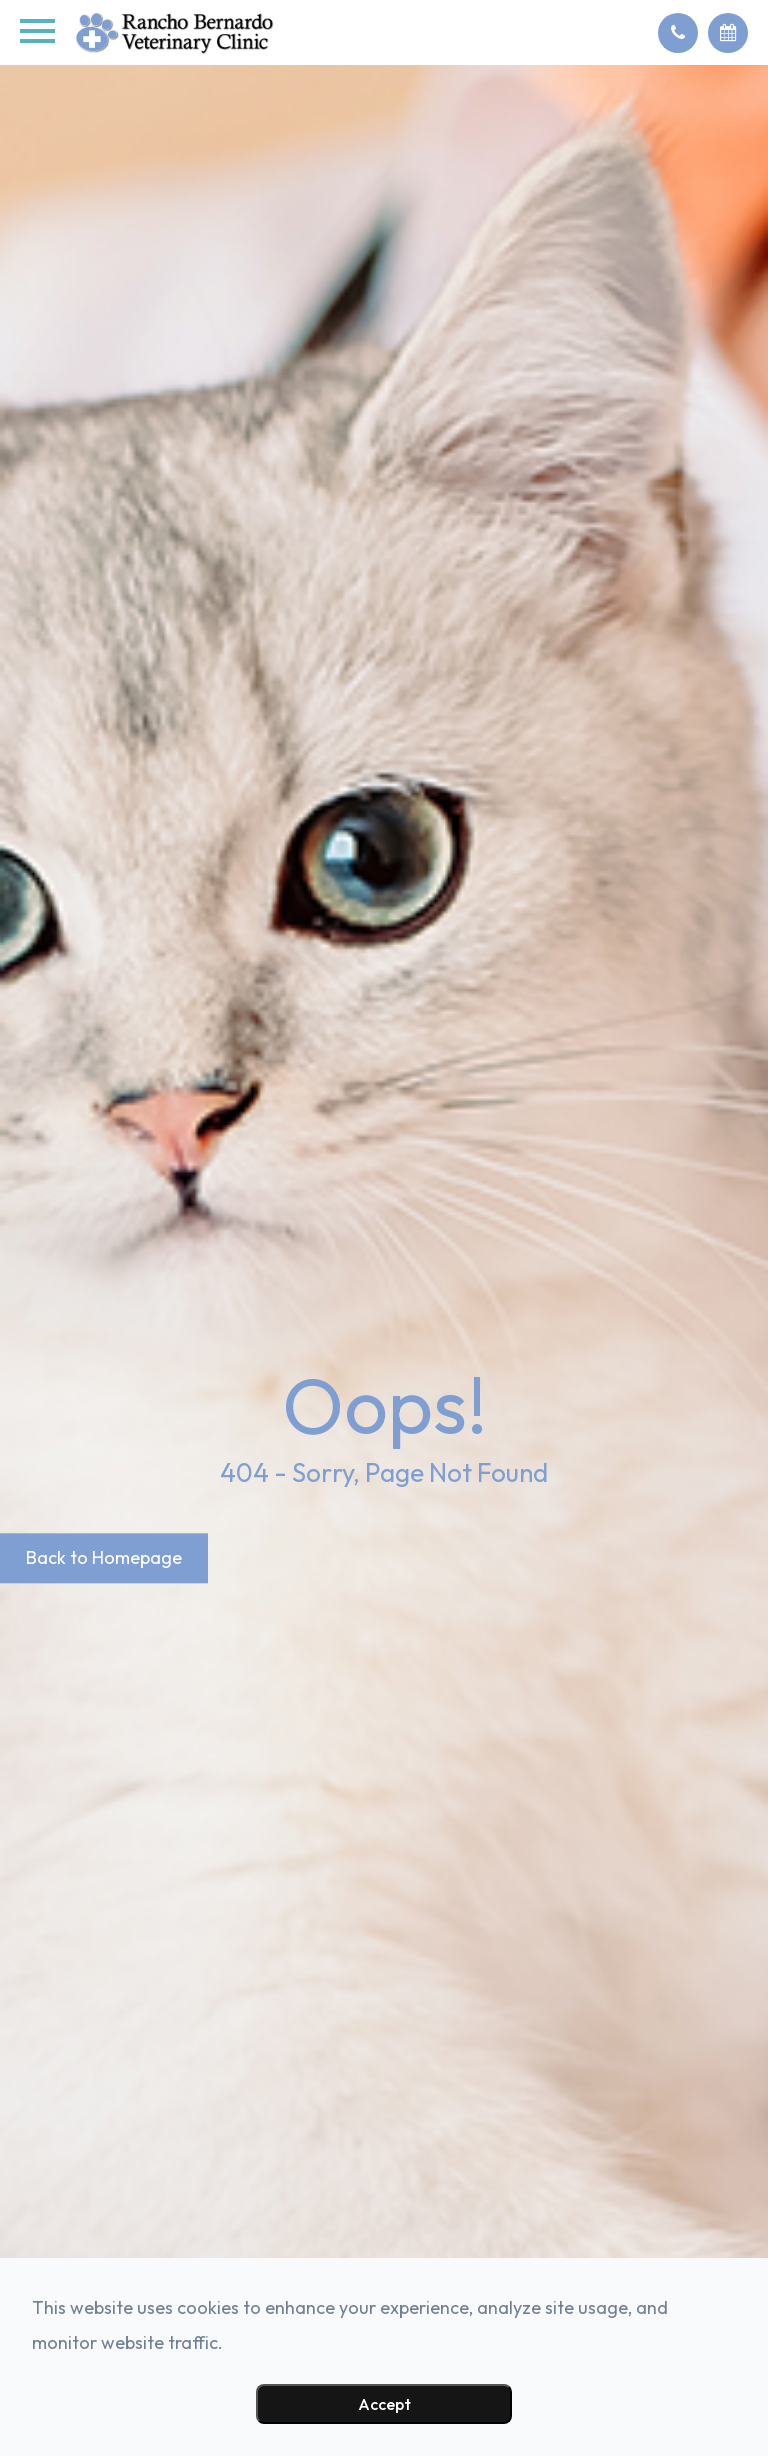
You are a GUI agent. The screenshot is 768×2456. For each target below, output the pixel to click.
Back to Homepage (104, 1557)
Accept (384, 2404)
